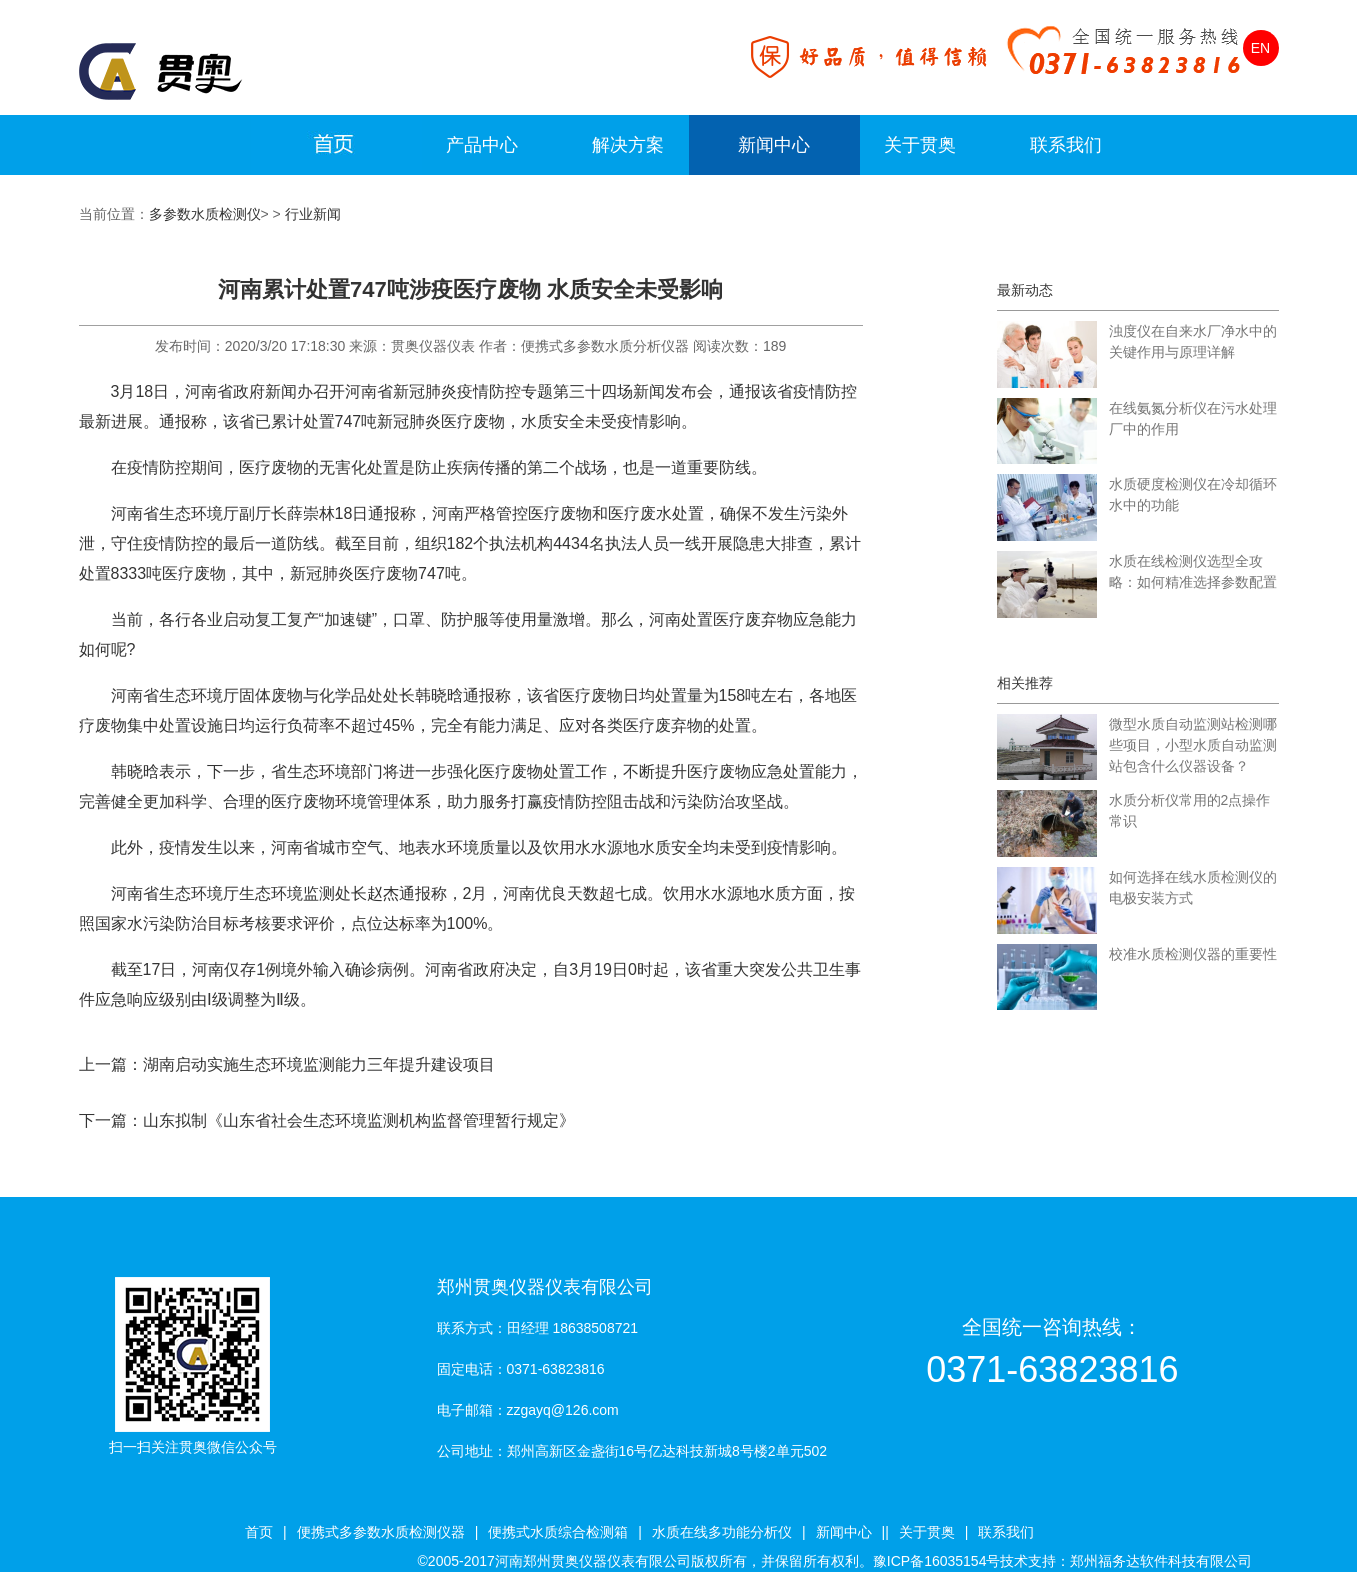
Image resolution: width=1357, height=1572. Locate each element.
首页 (259, 1532)
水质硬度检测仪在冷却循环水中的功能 (1193, 494)
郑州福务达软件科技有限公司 (1161, 1561)
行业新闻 (313, 214)
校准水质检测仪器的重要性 (1193, 954)
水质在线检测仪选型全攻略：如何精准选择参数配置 (1193, 571)
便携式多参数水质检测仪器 (381, 1532)
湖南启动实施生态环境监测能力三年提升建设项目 (319, 1064)
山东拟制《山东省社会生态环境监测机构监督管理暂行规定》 (359, 1120)
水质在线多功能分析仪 (722, 1532)
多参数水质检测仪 (205, 214)
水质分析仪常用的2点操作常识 (1190, 810)
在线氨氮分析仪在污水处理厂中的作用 (1193, 418)
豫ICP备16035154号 (937, 1561)
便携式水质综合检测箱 (558, 1532)
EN (1260, 48)
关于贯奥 (920, 145)
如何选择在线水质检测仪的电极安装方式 (1193, 887)
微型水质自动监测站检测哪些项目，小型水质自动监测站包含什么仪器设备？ (1193, 745)
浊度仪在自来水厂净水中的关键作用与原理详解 (1193, 341)
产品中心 (482, 145)
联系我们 (1066, 145)
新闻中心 (774, 145)
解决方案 (628, 145)
